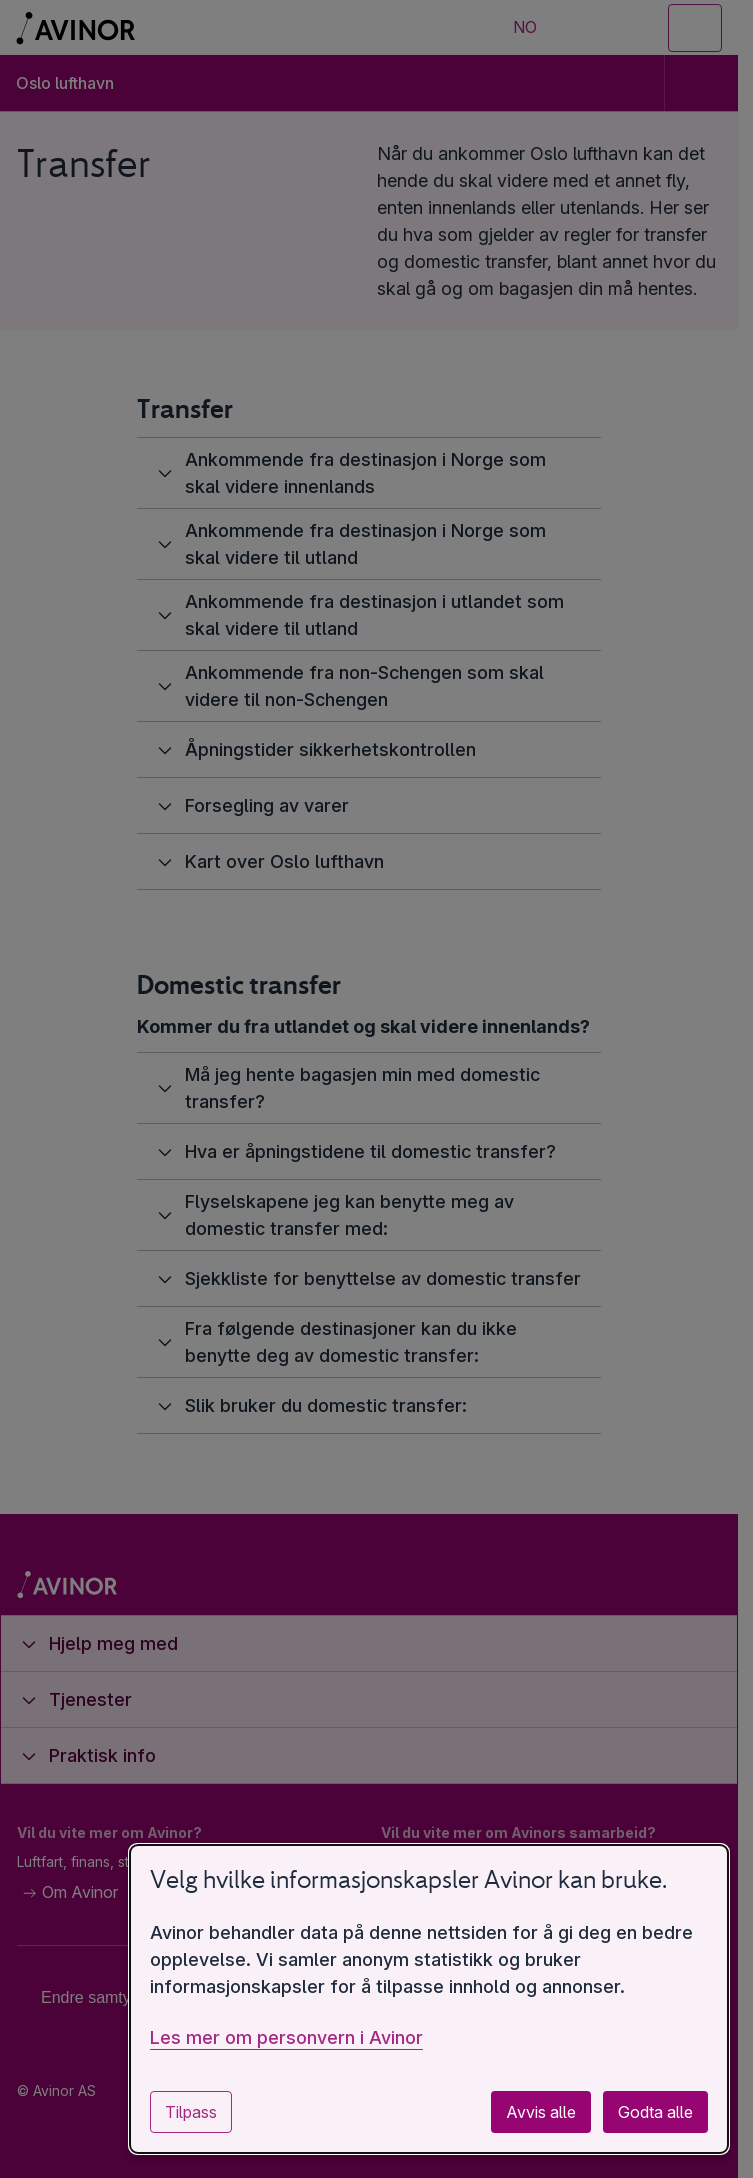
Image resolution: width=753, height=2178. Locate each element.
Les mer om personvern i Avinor (286, 2037)
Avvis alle (541, 2112)
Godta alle (655, 2112)
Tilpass (191, 2112)
